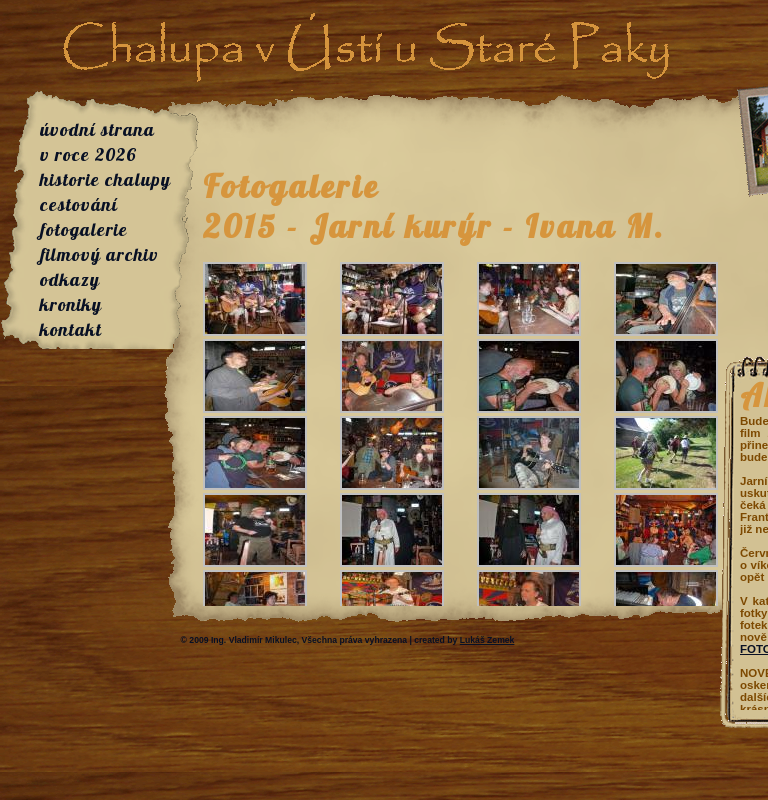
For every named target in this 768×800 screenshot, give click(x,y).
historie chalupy (105, 179)
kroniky (71, 304)
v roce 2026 (88, 154)
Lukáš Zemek (487, 640)
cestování (79, 204)
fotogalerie (84, 229)
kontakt (71, 329)
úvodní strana (97, 129)
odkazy (70, 279)
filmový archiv (99, 254)
